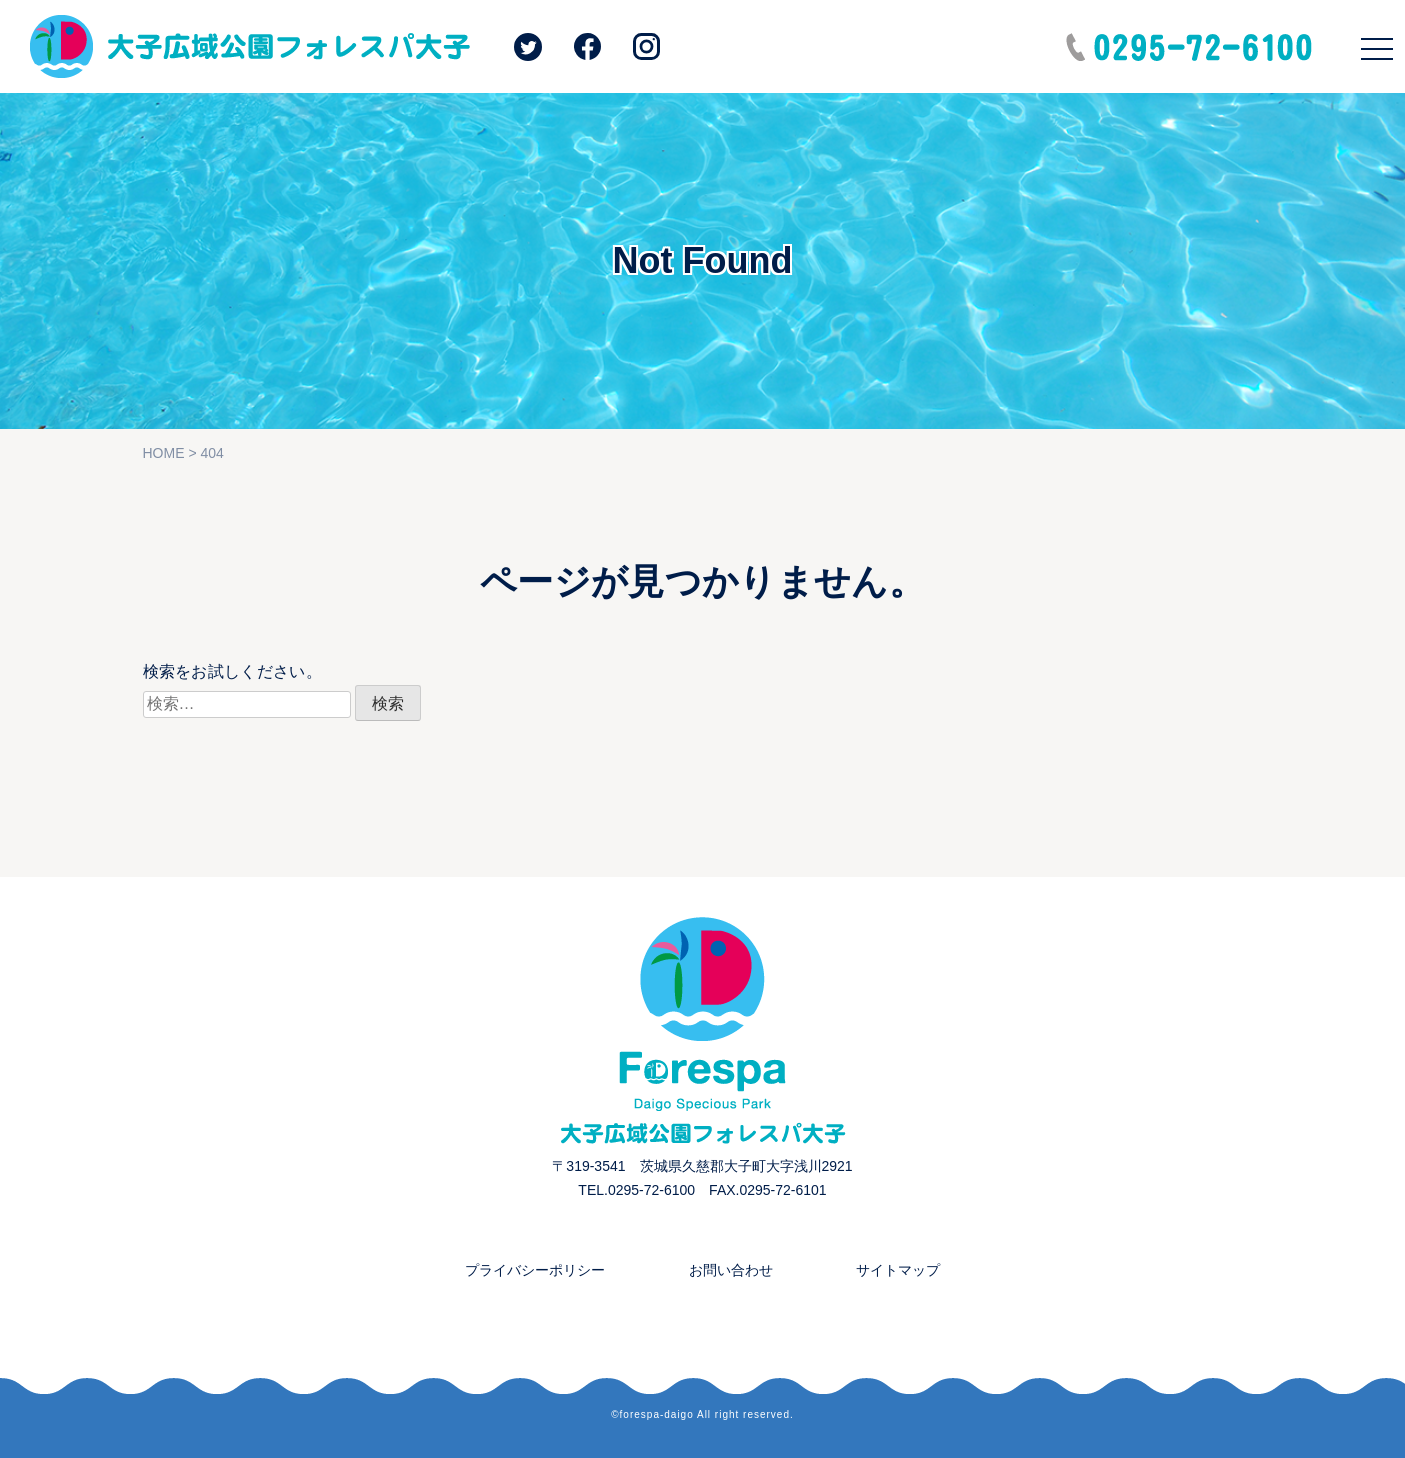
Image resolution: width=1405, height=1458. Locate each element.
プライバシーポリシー (535, 1270)
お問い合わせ (731, 1270)
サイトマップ (898, 1270)
